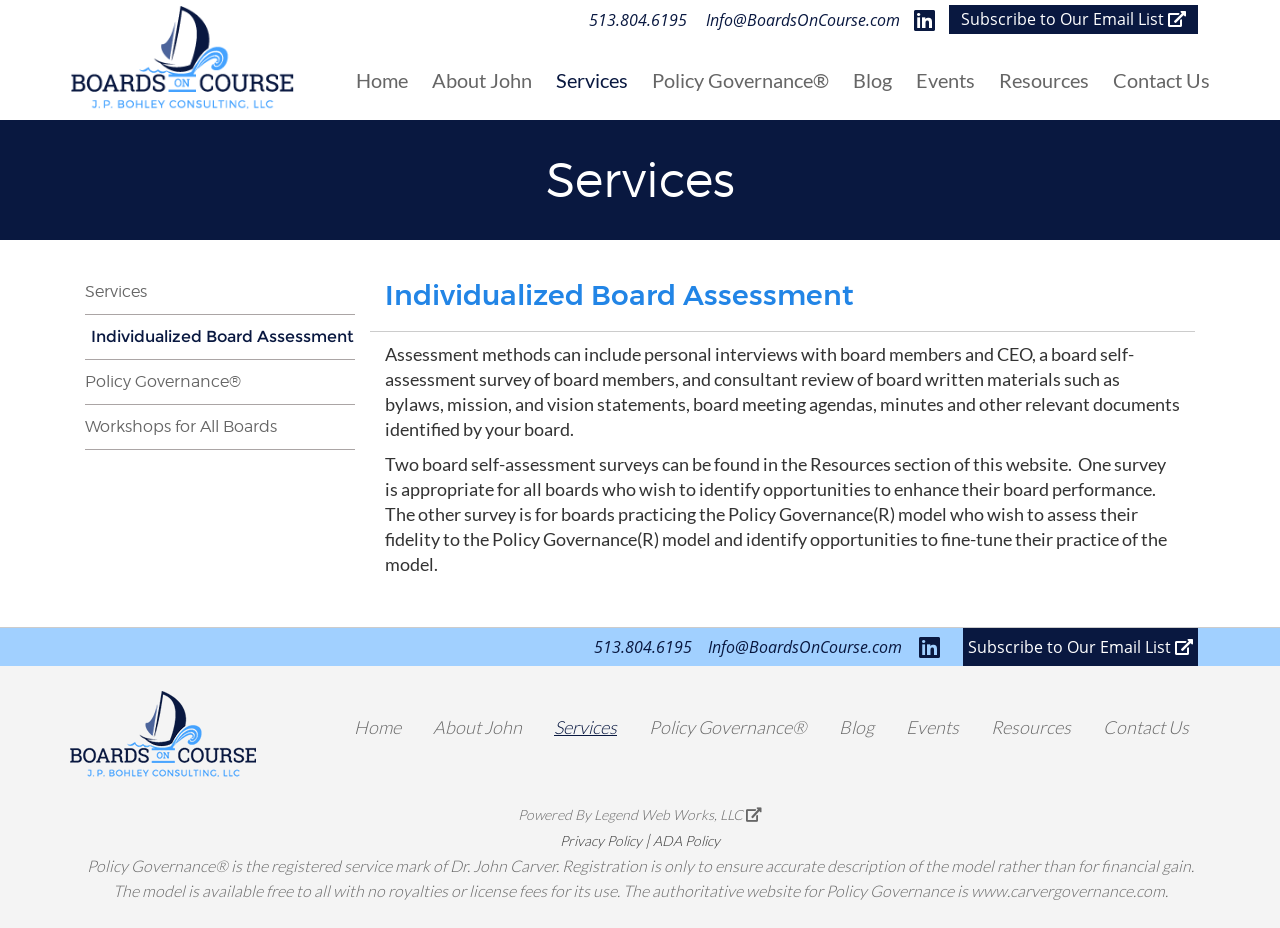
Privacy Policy (601, 840)
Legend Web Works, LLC (678, 814)
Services (116, 291)
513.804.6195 (638, 20)
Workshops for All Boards (181, 426)
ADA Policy (686, 840)
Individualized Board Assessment (222, 336)
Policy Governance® (163, 381)
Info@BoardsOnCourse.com (803, 20)
